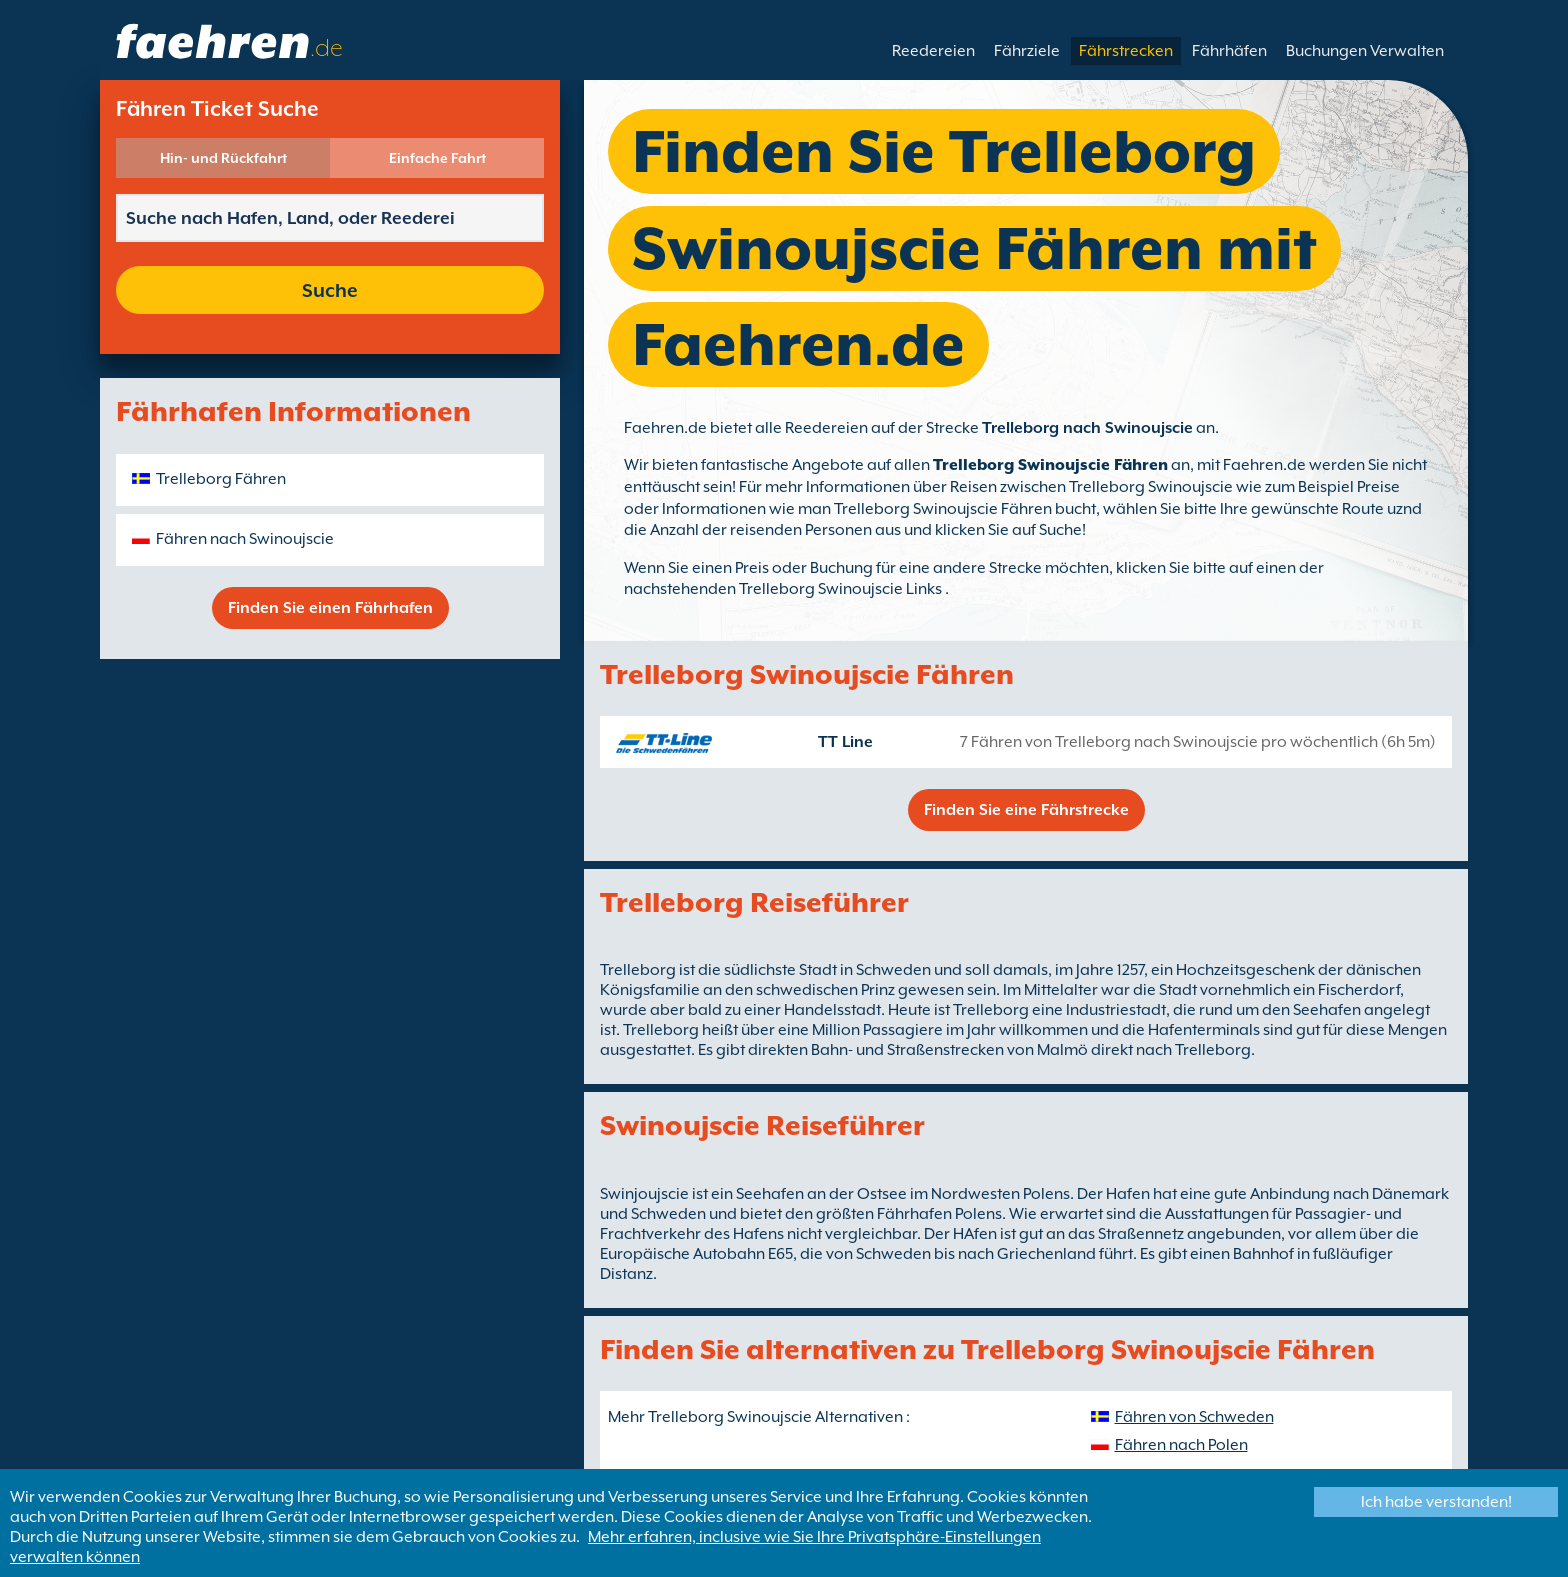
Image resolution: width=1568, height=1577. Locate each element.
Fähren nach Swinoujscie (245, 539)
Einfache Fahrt (437, 158)
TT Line (845, 742)
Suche (330, 290)
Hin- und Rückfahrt (223, 158)
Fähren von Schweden (1194, 1417)
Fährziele (1027, 51)
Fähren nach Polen (1181, 1445)
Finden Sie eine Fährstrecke (1026, 810)
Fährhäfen (1229, 51)
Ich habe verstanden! (1436, 1502)
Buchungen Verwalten (1365, 51)
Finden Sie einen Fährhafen (330, 608)
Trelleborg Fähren (221, 479)
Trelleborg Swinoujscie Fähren (1050, 465)
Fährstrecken (1126, 51)
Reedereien (933, 51)
